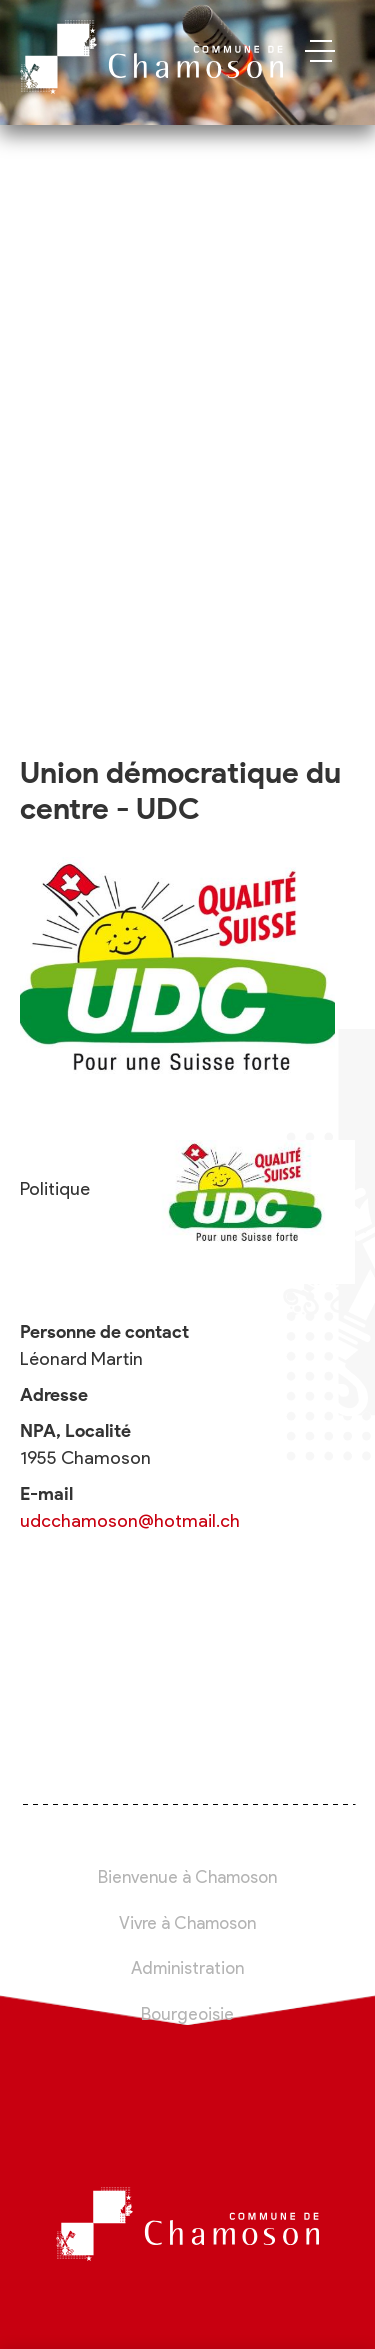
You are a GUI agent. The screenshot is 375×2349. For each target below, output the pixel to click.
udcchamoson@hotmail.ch (130, 1521)
